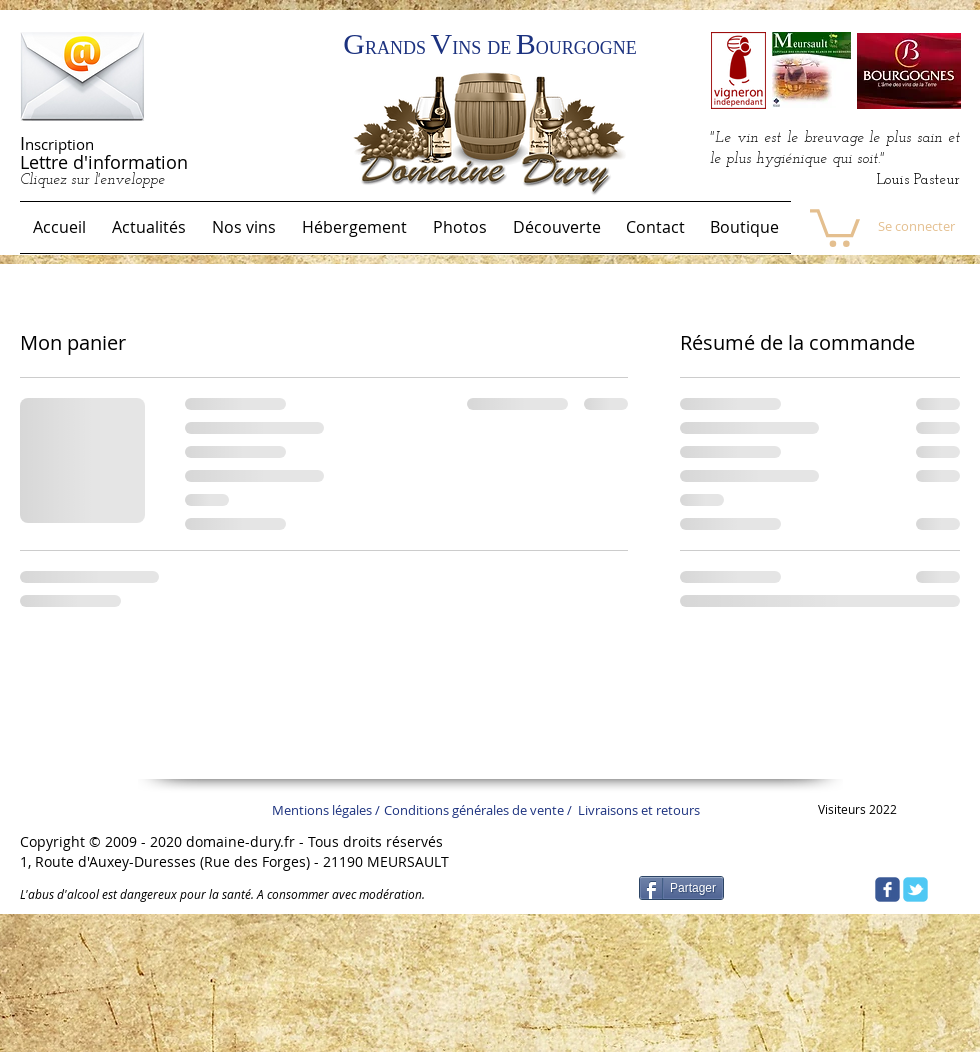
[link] (835, 226)
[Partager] (681, 888)
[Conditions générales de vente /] (490, 810)
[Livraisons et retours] (645, 810)
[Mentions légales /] (331, 810)
